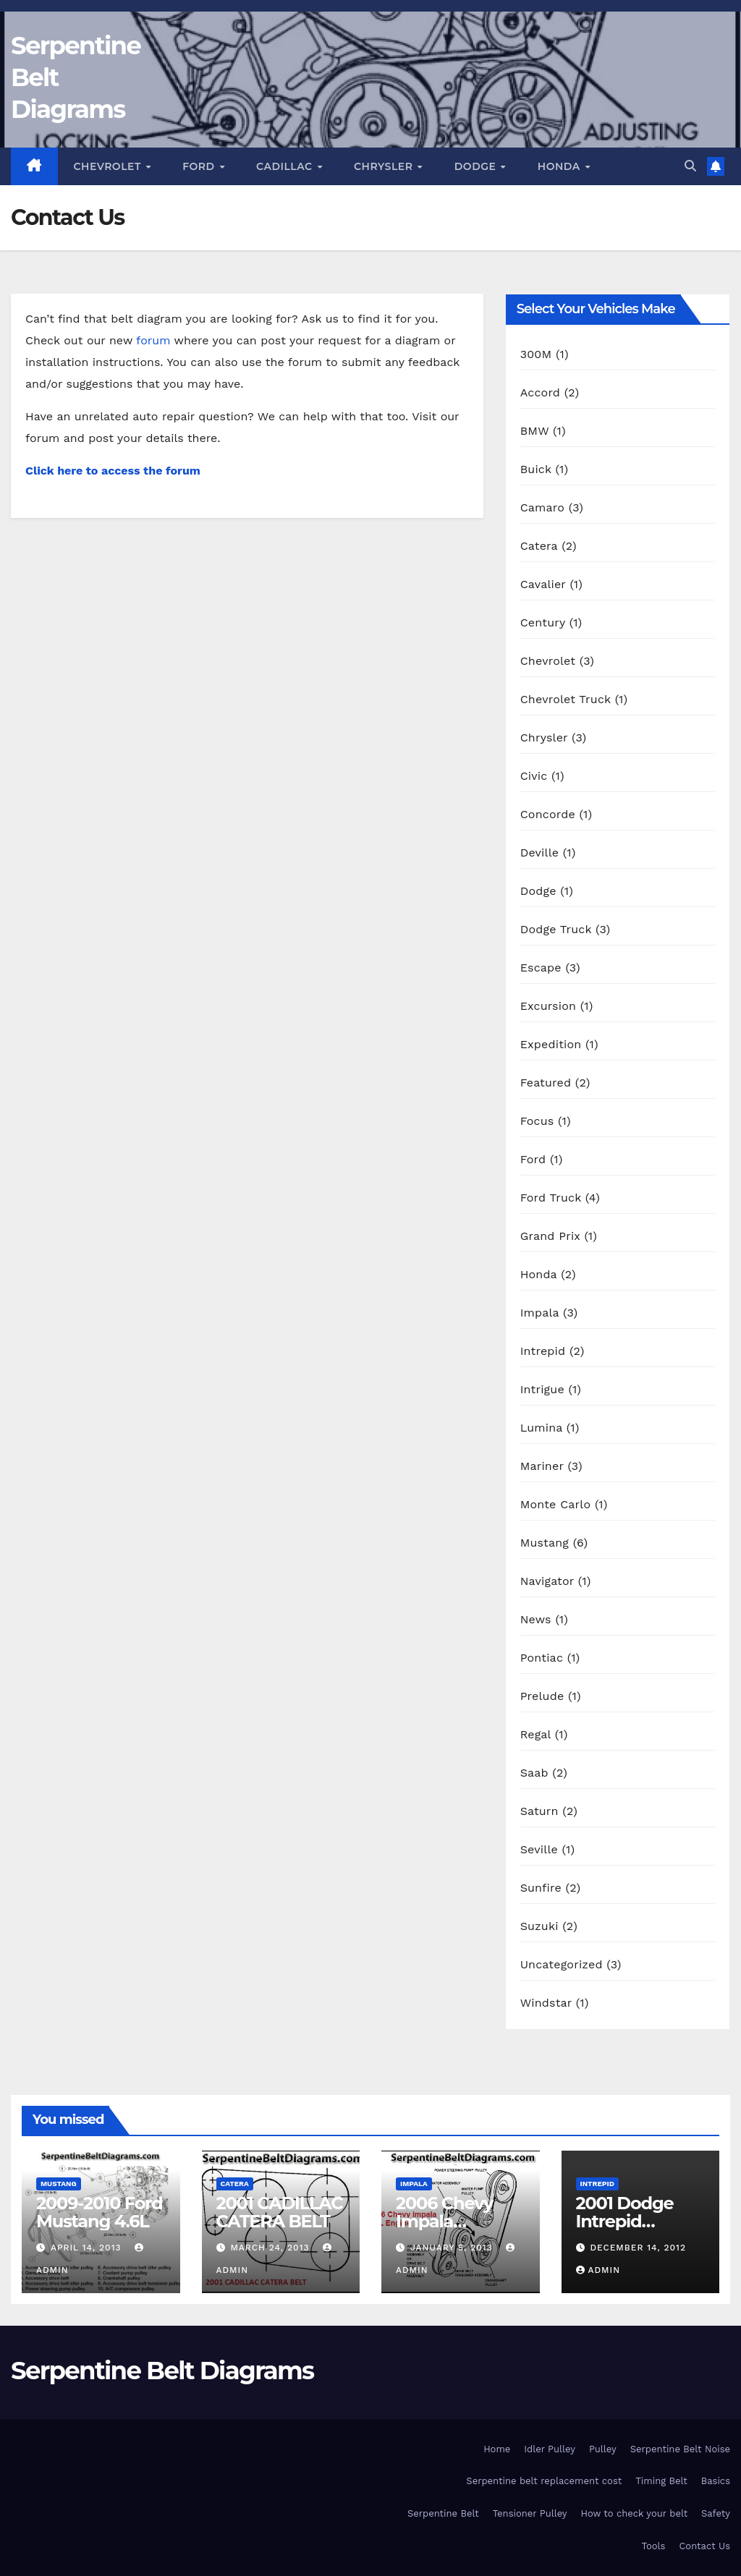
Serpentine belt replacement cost (544, 2480)
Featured (546, 1082)
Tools (654, 2546)
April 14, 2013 (87, 2248)
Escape (541, 967)
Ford (200, 166)
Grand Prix (550, 1236)
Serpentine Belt (443, 2513)
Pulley (603, 2449)
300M (536, 354)
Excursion (548, 1006)
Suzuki (539, 1926)
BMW (534, 431)
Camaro (542, 507)
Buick (535, 469)
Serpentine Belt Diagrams (162, 2370)
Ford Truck (550, 1197)
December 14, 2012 (638, 2248)
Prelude (542, 1696)
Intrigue (542, 1389)
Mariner (542, 1466)
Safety (715, 2513)
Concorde (547, 814)
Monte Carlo (555, 1504)
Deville (539, 852)
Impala (539, 1312)
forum (153, 340)
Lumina (541, 1427)
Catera (539, 546)
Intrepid (543, 1351)
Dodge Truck (556, 929)
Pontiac (541, 1658)
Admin (598, 2270)
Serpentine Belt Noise (680, 2449)
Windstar (546, 2003)
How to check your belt (634, 2513)
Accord (540, 392)
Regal (535, 1734)
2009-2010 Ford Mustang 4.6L (99, 2212)
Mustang (544, 1543)
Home (496, 2449)
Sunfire (541, 1888)
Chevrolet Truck (565, 699)
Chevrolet (109, 166)
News (535, 1619)
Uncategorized (561, 1964)
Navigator (547, 1581)
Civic (534, 776)
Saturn (539, 1811)
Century (542, 622)
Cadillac (286, 166)
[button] (690, 166)
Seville (539, 1849)
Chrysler (385, 166)
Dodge (476, 166)
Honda (560, 166)
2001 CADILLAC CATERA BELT (279, 2212)
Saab (534, 1773)
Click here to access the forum (112, 470)
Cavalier (543, 584)
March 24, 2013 (271, 2248)
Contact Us (704, 2546)
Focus (537, 1121)
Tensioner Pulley (530, 2513)
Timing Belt (661, 2480)
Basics (715, 2480)
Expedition (551, 1044)
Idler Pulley (549, 2449)
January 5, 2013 (453, 2248)
